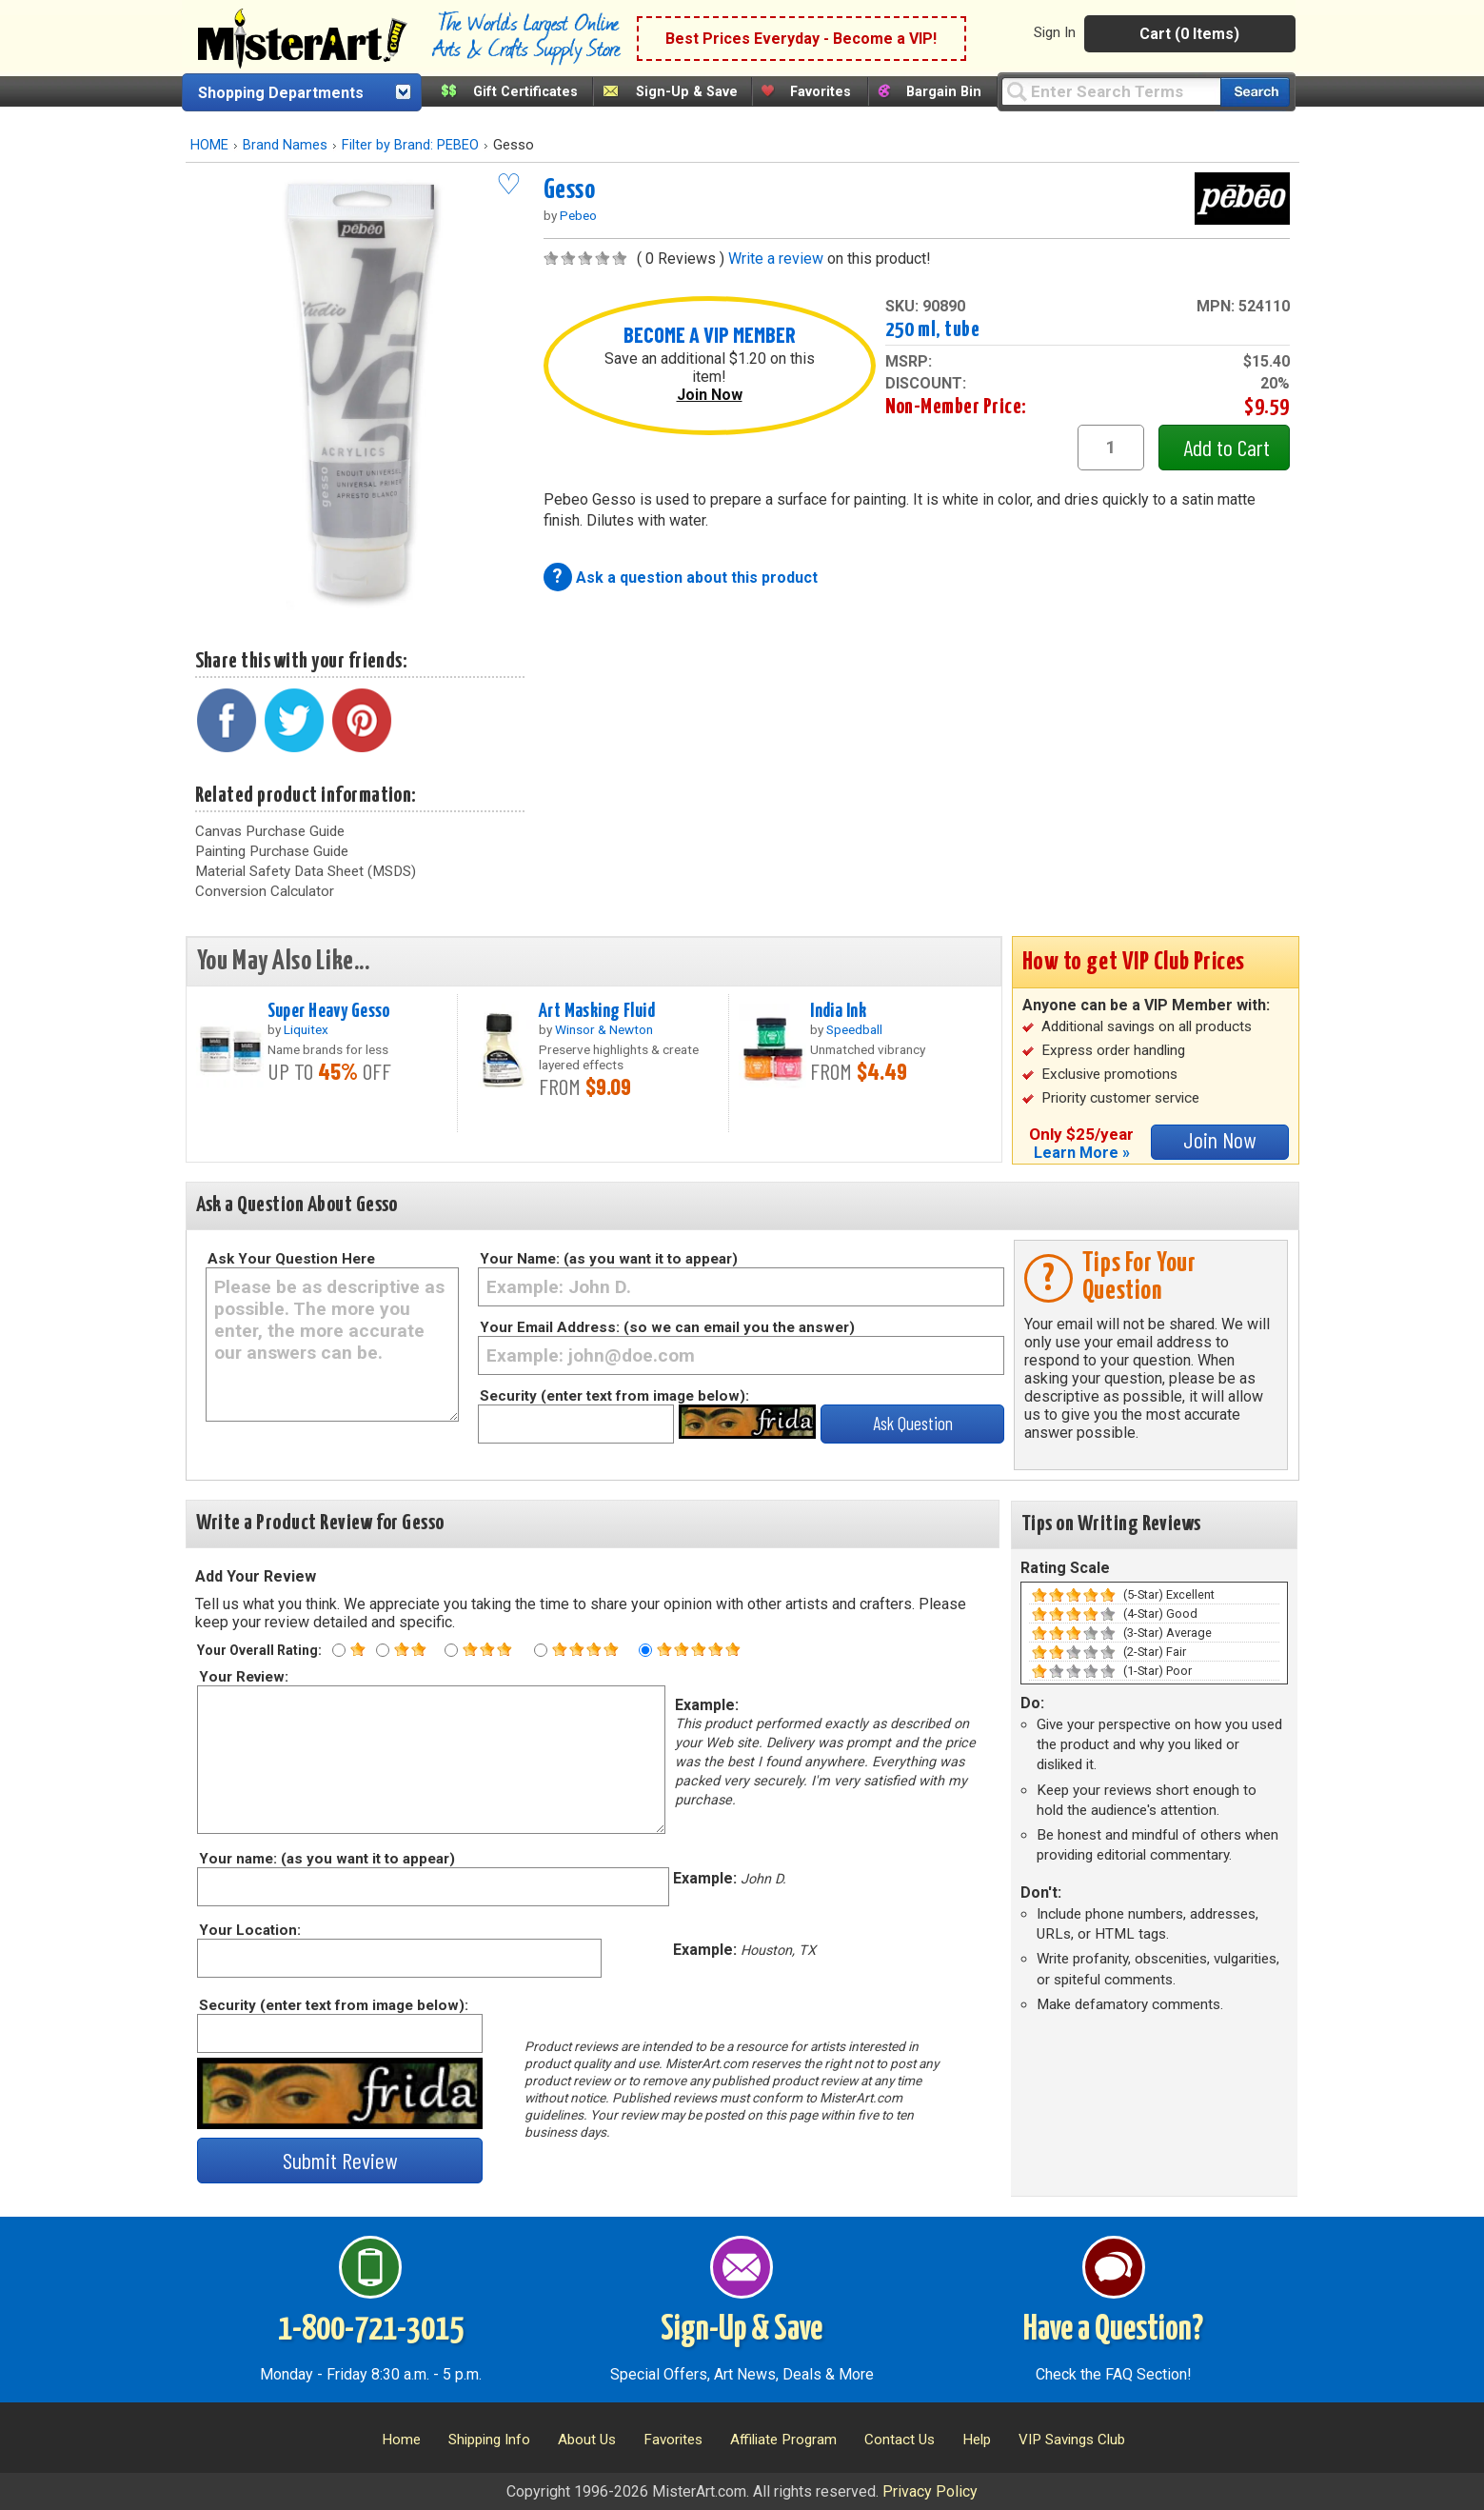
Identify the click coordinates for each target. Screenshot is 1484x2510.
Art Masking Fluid (597, 1011)
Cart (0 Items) (1189, 34)
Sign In (1055, 32)
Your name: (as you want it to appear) (326, 1858)
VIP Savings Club (1072, 2439)
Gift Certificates (525, 92)
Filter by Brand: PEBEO (410, 145)
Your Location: (249, 1930)
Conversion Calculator (264, 891)
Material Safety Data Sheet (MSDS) (305, 871)
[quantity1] (1111, 447)
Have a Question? (1113, 2330)
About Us (587, 2439)
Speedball (854, 1029)
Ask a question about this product (697, 577)
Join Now (709, 395)
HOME (209, 145)
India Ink (838, 1011)
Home (401, 2439)
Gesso (570, 190)
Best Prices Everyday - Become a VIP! (801, 39)
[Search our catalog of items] (1255, 92)
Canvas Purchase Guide (270, 831)
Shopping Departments (281, 93)
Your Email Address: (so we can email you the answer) (667, 1327)
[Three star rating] (451, 1650)
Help (976, 2439)
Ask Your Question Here (291, 1258)
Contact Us (899, 2439)
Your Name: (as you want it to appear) (609, 1258)
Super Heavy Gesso (329, 1011)
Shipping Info (489, 2439)
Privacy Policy (930, 2491)
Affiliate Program (783, 2439)
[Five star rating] (645, 1650)
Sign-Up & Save (687, 92)
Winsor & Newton (604, 1029)
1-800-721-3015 (371, 2330)
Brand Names (285, 145)
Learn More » (1082, 1153)
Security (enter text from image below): (614, 1395)
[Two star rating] (382, 1650)
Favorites (820, 92)
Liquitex (306, 1029)
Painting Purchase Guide (271, 851)
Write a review (775, 258)
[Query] (1110, 91)
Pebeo (578, 215)
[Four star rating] (540, 1650)
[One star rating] (339, 1650)
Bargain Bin (943, 92)
